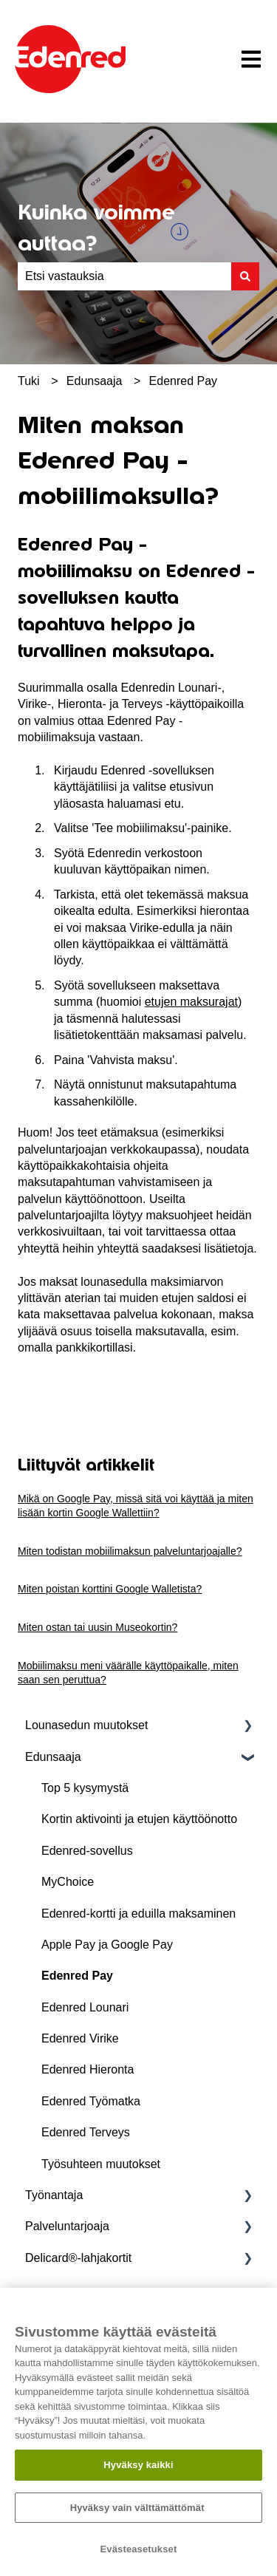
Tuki (29, 381)
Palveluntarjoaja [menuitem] (67, 2226)
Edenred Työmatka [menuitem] (90, 2101)
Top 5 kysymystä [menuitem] (85, 1788)
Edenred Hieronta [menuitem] (87, 2069)
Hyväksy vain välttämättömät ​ (139, 2507)
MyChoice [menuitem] (67, 1881)
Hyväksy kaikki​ (138, 2464)
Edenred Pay (183, 381)
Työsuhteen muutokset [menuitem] (100, 2164)
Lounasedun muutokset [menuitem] (86, 1725)
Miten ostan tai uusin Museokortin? (97, 1627)
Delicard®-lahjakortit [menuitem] (78, 2258)
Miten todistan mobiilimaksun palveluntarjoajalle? (130, 1551)
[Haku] (245, 276)
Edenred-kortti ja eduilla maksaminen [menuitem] (138, 1913)
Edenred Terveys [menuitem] (85, 2132)
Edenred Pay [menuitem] (77, 1975)
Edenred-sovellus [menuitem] (87, 1850)
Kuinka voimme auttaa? (96, 227)
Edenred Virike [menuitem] (80, 2038)
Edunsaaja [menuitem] (53, 1757)
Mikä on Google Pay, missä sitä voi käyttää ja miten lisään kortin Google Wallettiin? (135, 1506)
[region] (138, 2432)
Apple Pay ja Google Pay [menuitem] (107, 1944)
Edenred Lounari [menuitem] (85, 2007)
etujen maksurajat (191, 1001)
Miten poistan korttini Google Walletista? (110, 1589)
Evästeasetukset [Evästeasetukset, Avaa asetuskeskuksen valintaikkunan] (138, 2549)
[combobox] (124, 276)
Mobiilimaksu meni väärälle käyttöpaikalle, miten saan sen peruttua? (128, 1673)
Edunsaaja (94, 381)
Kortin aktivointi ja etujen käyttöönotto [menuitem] (139, 1819)
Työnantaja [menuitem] (54, 2195)
